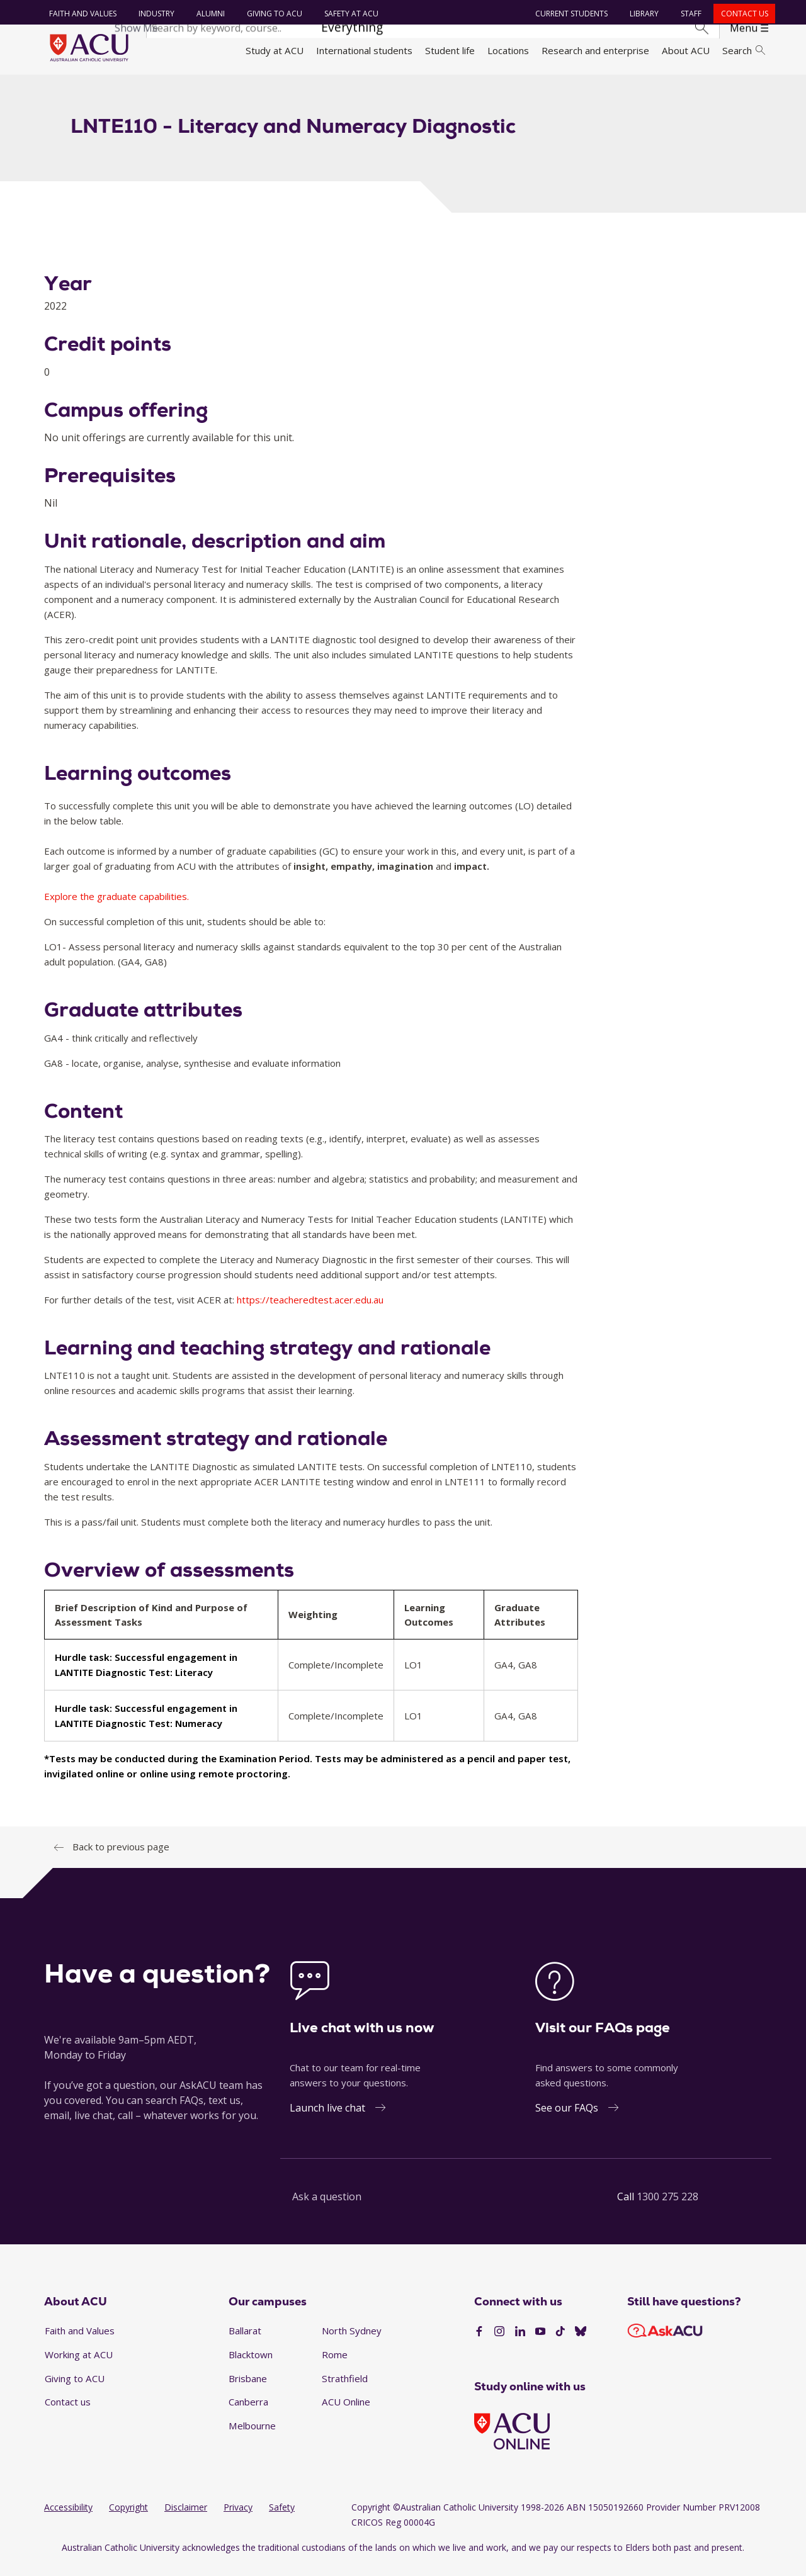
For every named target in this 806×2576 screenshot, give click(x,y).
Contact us (742, 13)
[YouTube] (540, 2341)
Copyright (128, 2518)
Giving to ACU (272, 13)
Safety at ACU (349, 13)
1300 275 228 (667, 2207)
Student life (450, 50)
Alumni (208, 13)
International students (364, 50)
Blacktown (251, 2364)
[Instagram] (499, 2341)
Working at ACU (79, 2364)
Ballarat (245, 2341)
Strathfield (345, 2388)
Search (743, 50)
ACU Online (346, 2412)
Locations (508, 50)
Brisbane (248, 2388)
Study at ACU (275, 50)
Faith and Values (80, 13)
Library (642, 13)
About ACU (686, 50)
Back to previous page (120, 1857)
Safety (282, 2518)
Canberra (248, 2412)
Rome (335, 2364)
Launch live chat (327, 2118)
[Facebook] (479, 2341)
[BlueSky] (580, 2341)
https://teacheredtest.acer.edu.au (310, 1310)
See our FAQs (566, 2118)
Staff (689, 13)
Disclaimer (185, 2518)
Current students (569, 13)
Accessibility (68, 2518)
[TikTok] (560, 2341)
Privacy (238, 2518)
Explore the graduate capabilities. (116, 907)
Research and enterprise (595, 50)
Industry (154, 13)
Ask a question (326, 2207)
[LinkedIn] (520, 2341)
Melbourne (252, 2435)
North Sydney (352, 2341)
